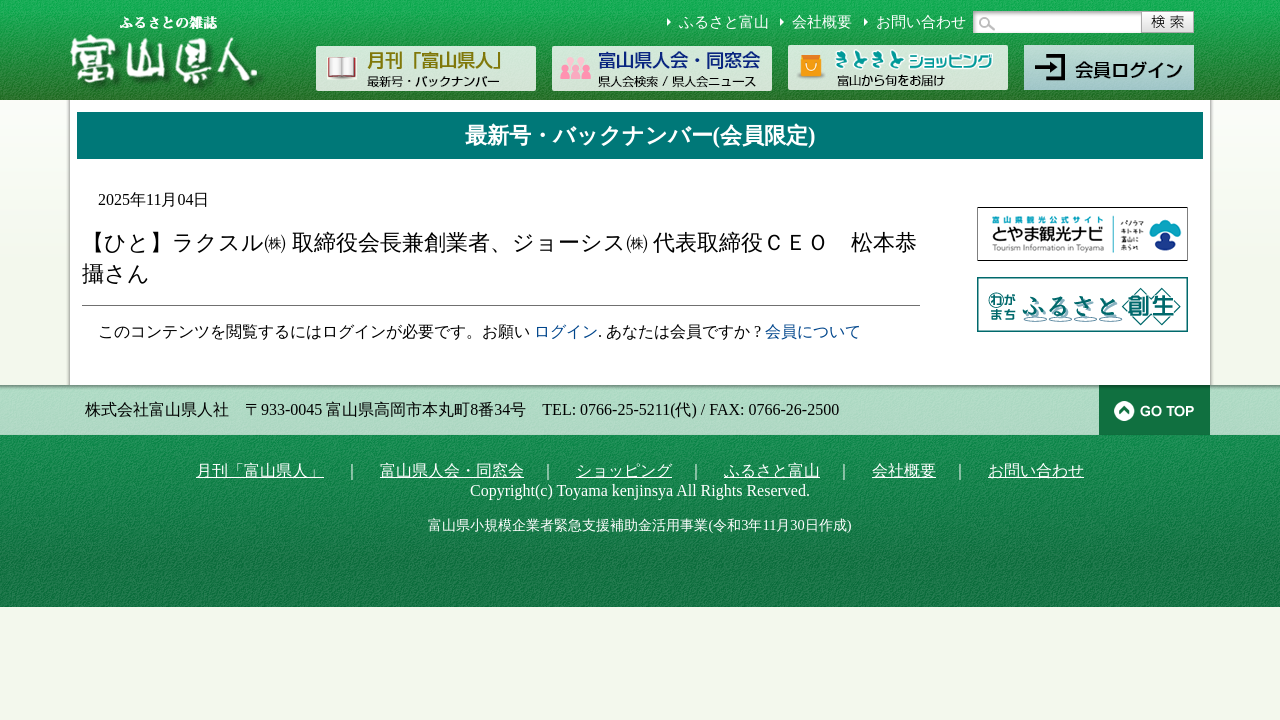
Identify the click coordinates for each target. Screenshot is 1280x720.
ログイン (566, 331)
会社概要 (822, 22)
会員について (813, 331)
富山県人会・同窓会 (452, 470)
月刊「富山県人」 (260, 470)
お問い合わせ (921, 22)
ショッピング (624, 470)
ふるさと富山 (724, 22)
